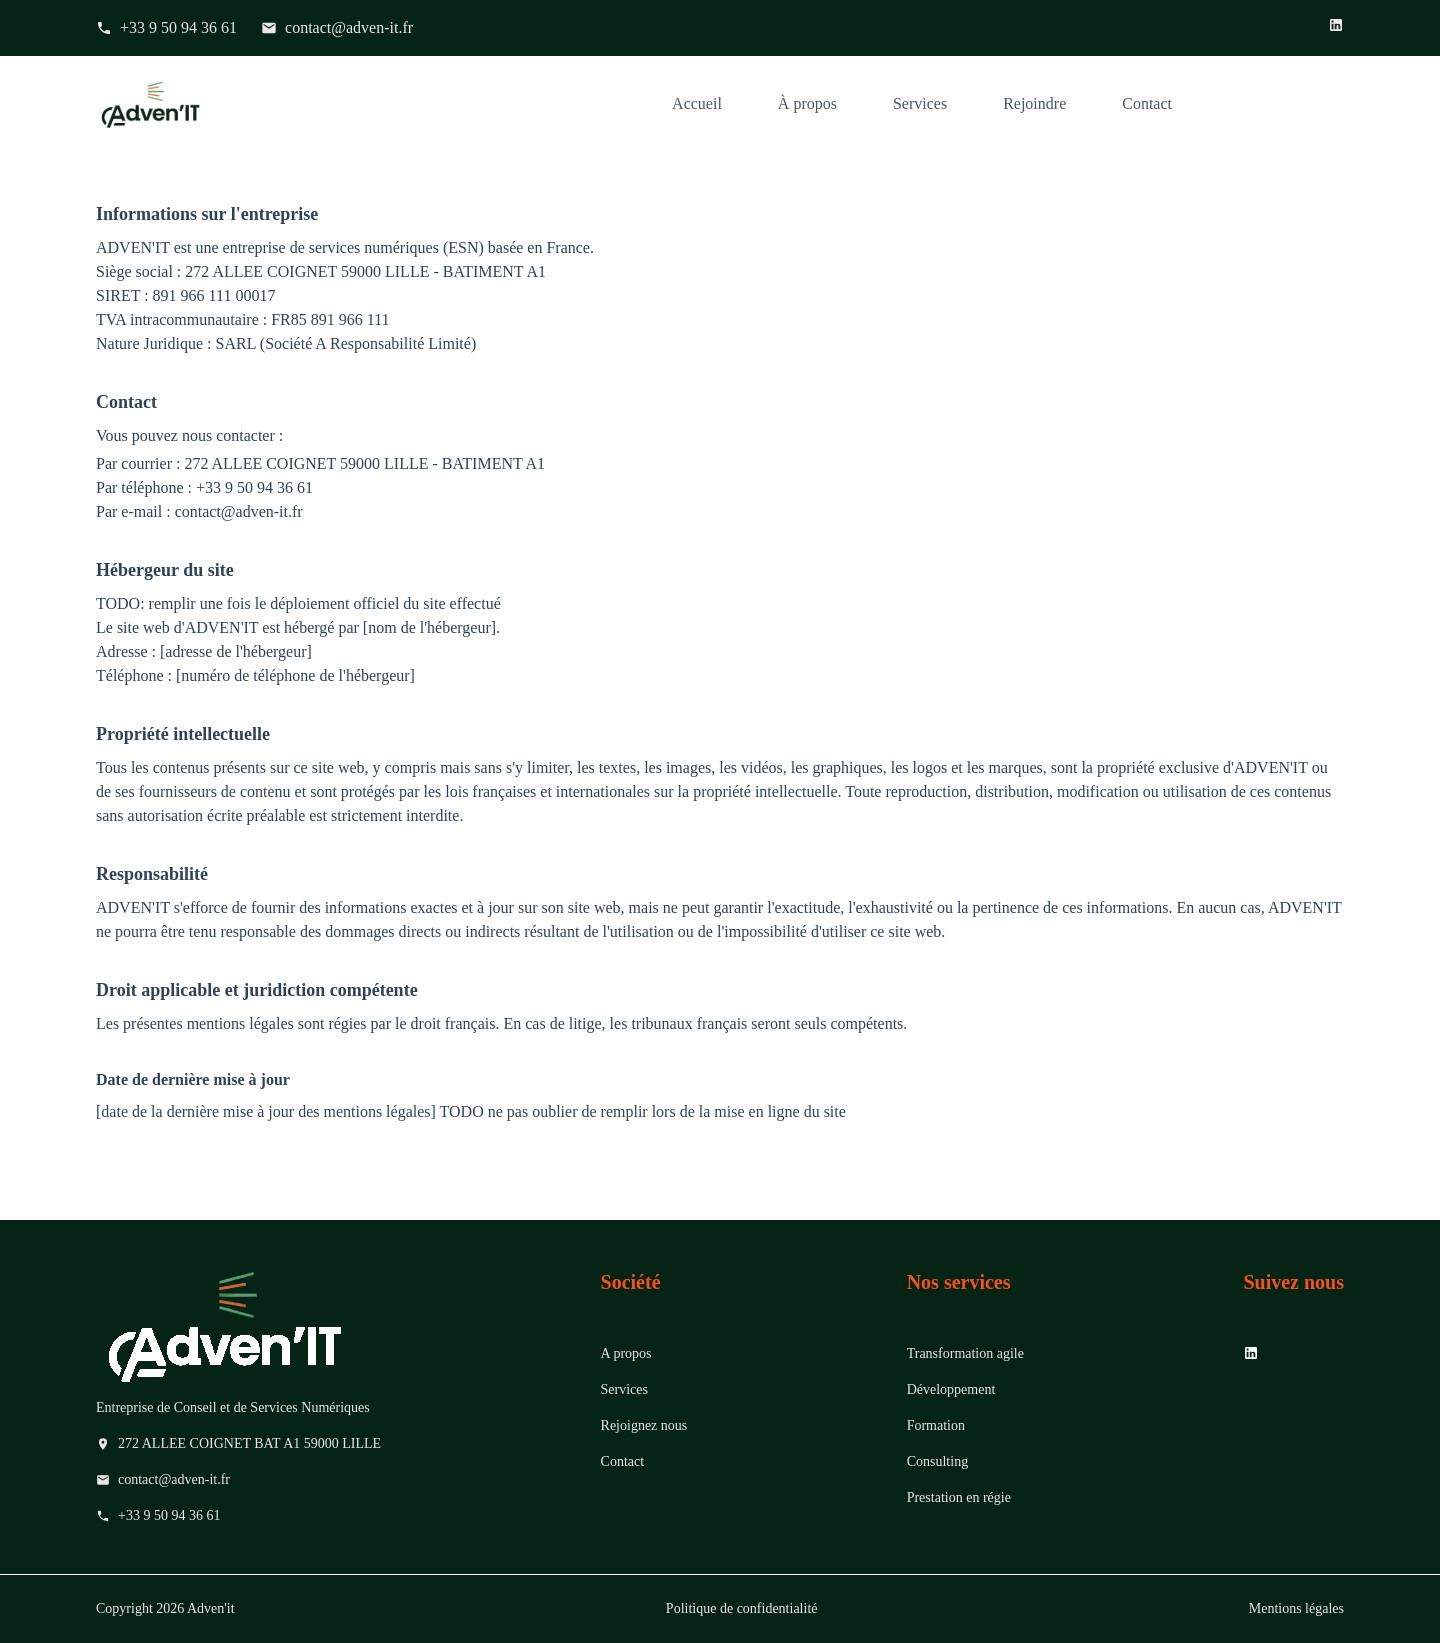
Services (920, 103)
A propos (626, 1353)
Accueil (697, 103)
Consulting (937, 1461)
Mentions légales (1296, 1608)
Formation (936, 1425)
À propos (807, 103)
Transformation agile (965, 1353)
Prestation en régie (959, 1497)
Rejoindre (1034, 103)
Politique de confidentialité (742, 1608)
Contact (1147, 103)
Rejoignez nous (644, 1425)
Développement (951, 1389)
